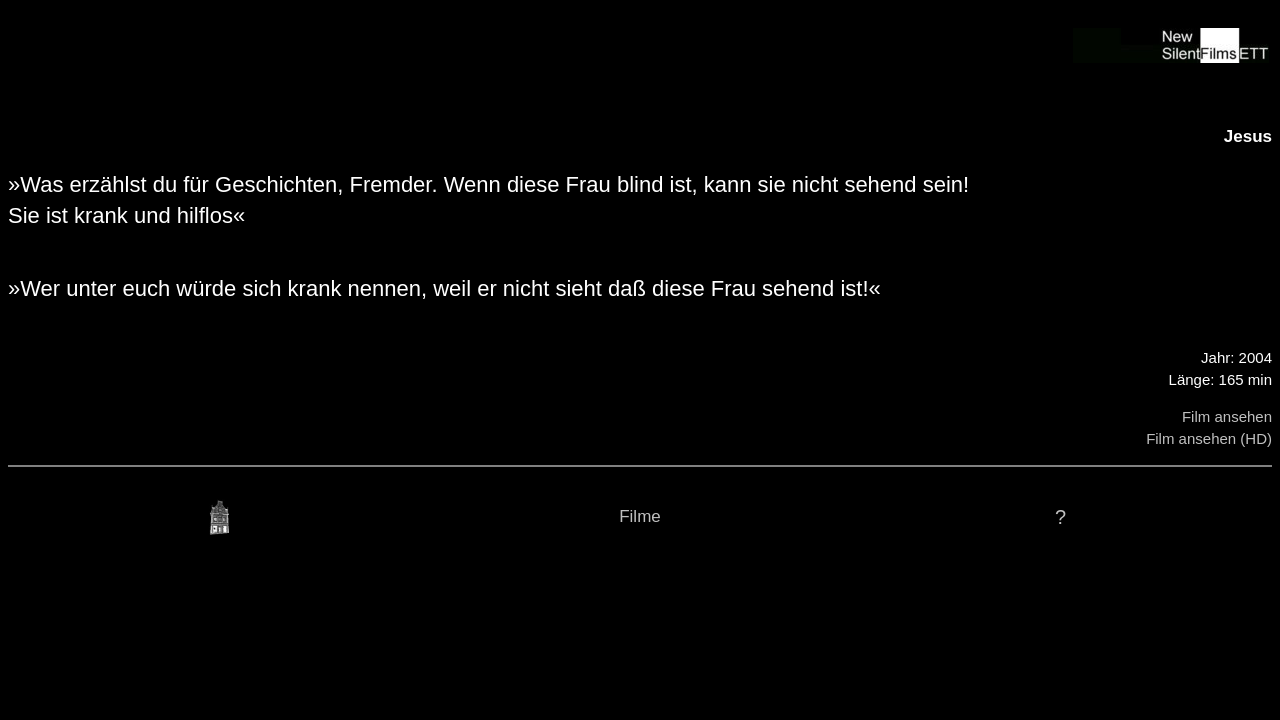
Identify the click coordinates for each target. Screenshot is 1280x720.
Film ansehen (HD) (1209, 438)
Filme (640, 516)
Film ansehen (1227, 416)
